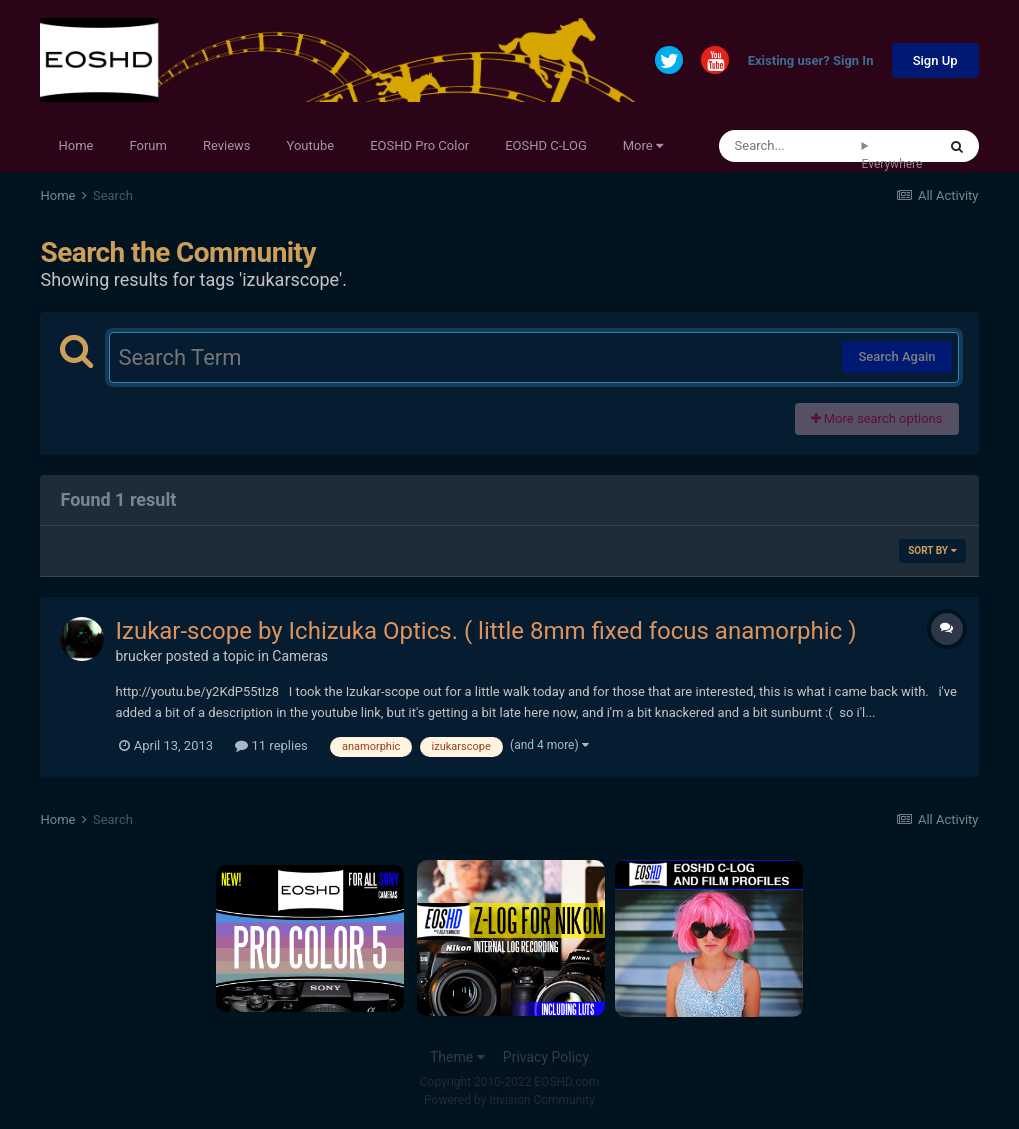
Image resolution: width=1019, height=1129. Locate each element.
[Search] (790, 146)
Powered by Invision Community (509, 1100)
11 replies (271, 745)
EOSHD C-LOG (546, 145)
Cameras (300, 656)
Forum (147, 145)
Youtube (311, 145)
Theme (457, 1057)
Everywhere (892, 164)
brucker (138, 656)
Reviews (227, 145)
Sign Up (935, 60)
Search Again (896, 356)
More (643, 145)
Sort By (932, 550)
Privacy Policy (546, 1057)
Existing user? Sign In (811, 61)
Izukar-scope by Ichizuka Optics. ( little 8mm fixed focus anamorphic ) (485, 631)
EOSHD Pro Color (419, 145)
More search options (877, 418)
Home (75, 145)
